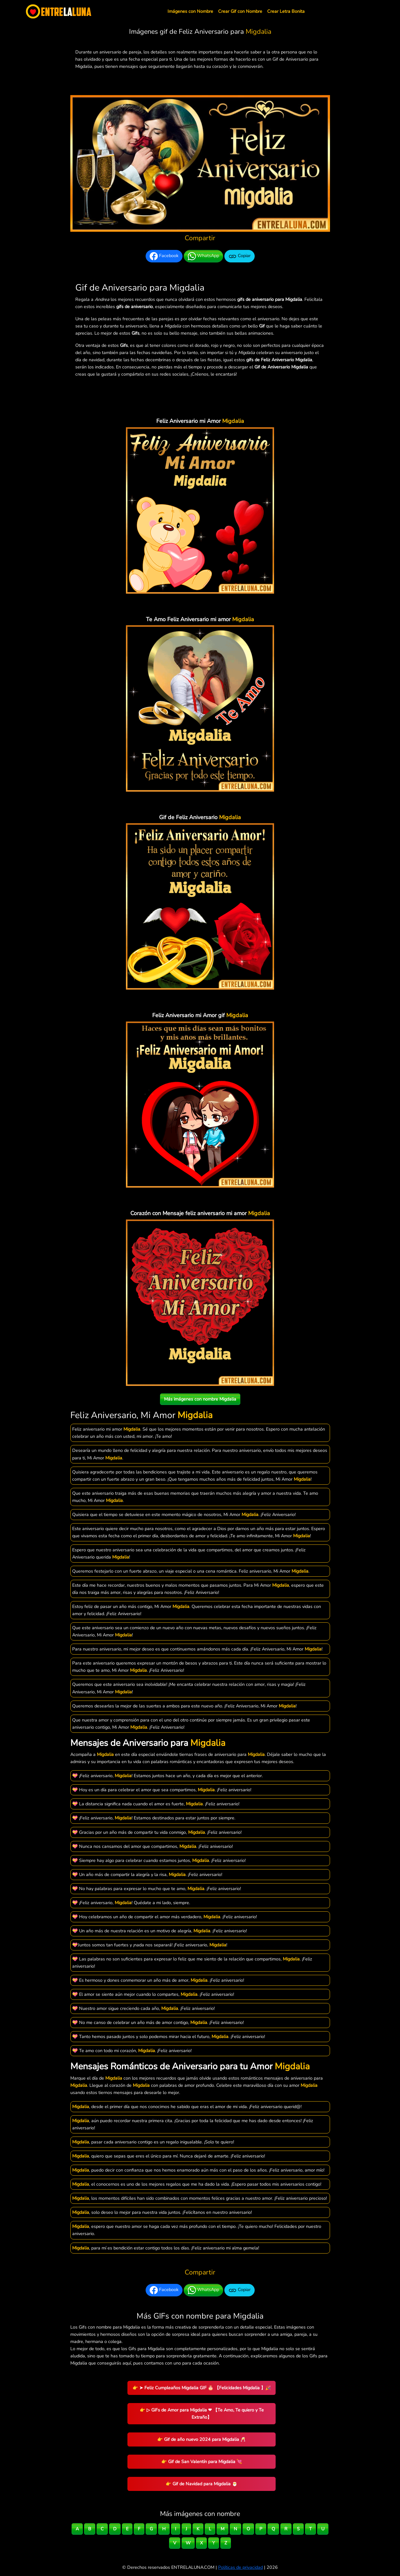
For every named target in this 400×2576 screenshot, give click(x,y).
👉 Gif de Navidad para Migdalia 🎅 (202, 2484)
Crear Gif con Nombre (240, 11)
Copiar (239, 256)
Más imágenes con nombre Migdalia (200, 1399)
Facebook (164, 256)
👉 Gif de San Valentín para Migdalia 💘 (201, 2461)
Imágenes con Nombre (190, 11)
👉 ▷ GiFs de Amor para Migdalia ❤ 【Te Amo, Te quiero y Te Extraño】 (202, 2413)
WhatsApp (203, 256)
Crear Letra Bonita (286, 11)
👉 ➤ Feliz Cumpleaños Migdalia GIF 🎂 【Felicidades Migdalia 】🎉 (201, 2388)
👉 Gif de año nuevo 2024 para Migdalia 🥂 (201, 2439)
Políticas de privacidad (240, 2567)
